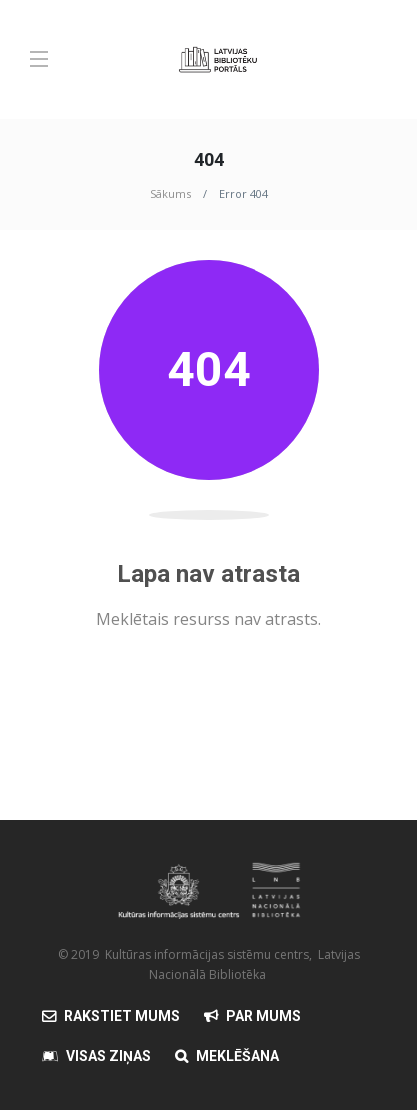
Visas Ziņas (108, 1056)
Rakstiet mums (122, 1016)
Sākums (170, 193)
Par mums (263, 1016)
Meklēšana (237, 1056)
